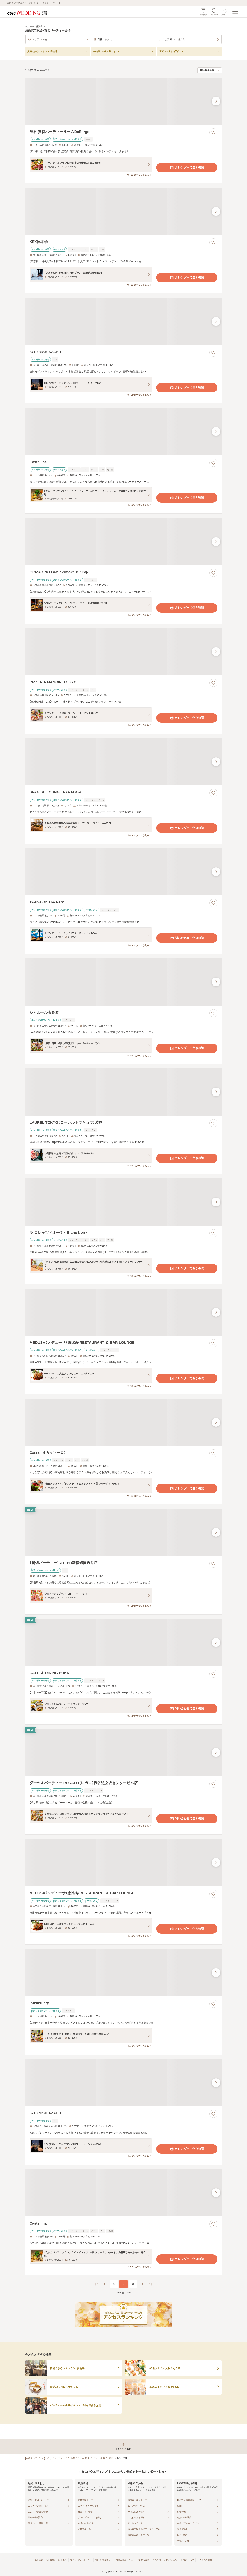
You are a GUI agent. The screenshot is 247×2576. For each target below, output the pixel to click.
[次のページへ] (142, 2284)
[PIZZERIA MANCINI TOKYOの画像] (123, 651)
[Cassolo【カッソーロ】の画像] (123, 1422)
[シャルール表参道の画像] (123, 981)
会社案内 (39, 2560)
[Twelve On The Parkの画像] (123, 871)
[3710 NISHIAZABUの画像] (123, 321)
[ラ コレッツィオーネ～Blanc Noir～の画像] (123, 1202)
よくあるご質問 (204, 2560)
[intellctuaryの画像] (123, 1972)
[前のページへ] (105, 2284)
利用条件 (62, 2560)
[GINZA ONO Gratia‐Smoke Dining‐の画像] (123, 541)
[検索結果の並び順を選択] (209, 70)
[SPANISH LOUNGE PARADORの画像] (123, 761)
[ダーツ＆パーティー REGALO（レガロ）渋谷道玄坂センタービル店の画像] (123, 1752)
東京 (111, 2458)
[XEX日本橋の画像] (123, 211)
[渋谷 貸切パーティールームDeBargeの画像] (123, 101)
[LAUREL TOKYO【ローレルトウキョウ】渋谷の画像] (123, 1092)
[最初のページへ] (97, 2284)
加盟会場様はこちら (125, 2560)
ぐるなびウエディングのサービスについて (173, 2560)
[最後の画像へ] (216, 101)
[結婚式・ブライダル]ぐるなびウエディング (46, 2458)
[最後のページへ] (150, 2284)
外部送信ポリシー (104, 2560)
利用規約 (50, 2560)
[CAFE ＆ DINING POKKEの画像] (123, 1642)
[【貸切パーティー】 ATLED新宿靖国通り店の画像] (123, 1532)
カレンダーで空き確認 (187, 167)
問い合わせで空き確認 (187, 938)
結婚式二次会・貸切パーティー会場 (88, 2458)
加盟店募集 (143, 2560)
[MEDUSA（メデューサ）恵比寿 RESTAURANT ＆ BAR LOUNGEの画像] (123, 1312)
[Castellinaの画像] (123, 431)
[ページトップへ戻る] (123, 2446)
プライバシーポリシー (81, 2560)
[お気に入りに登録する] (213, 132)
